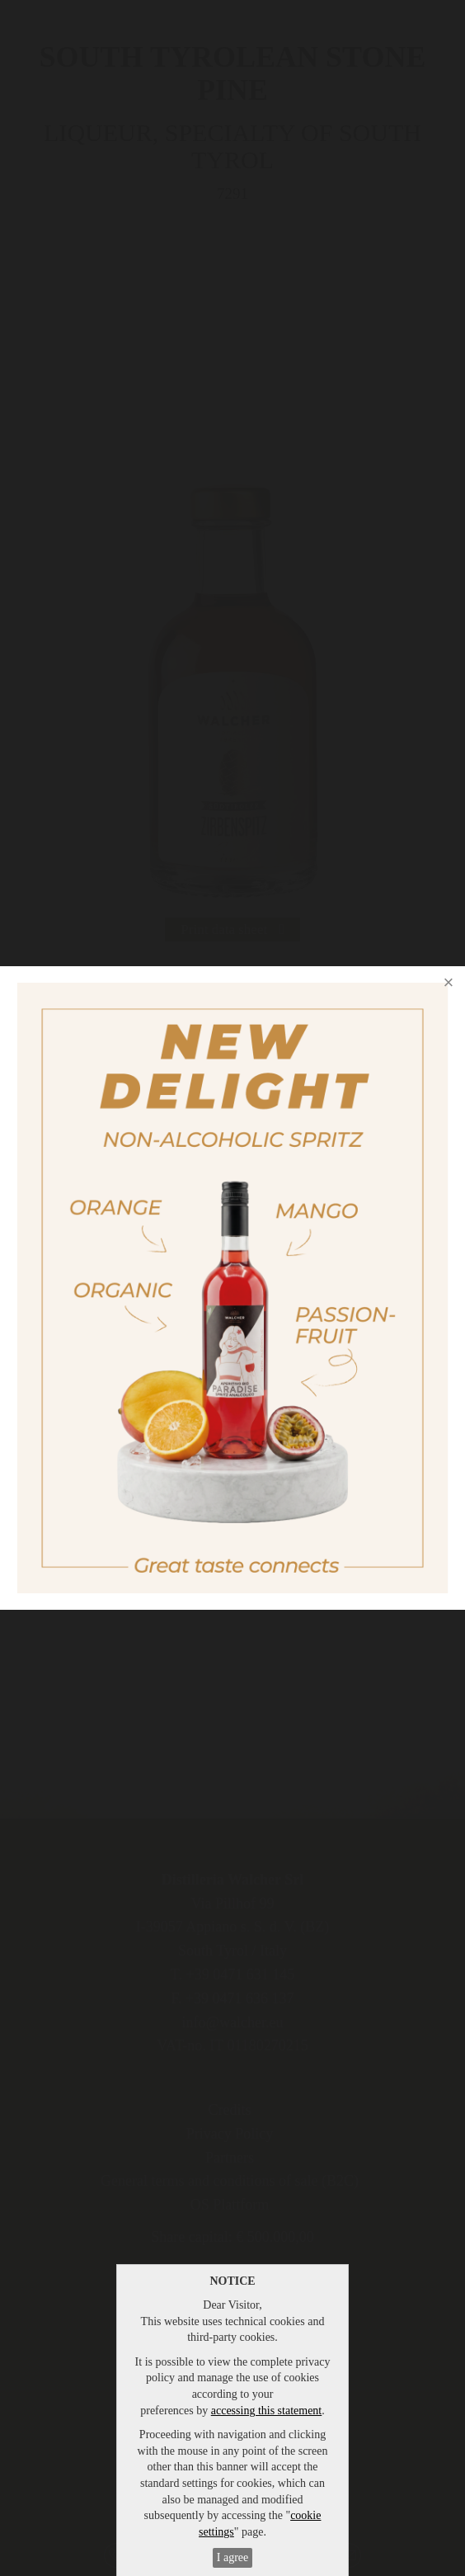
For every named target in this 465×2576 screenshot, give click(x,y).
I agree (232, 2557)
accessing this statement (266, 2410)
